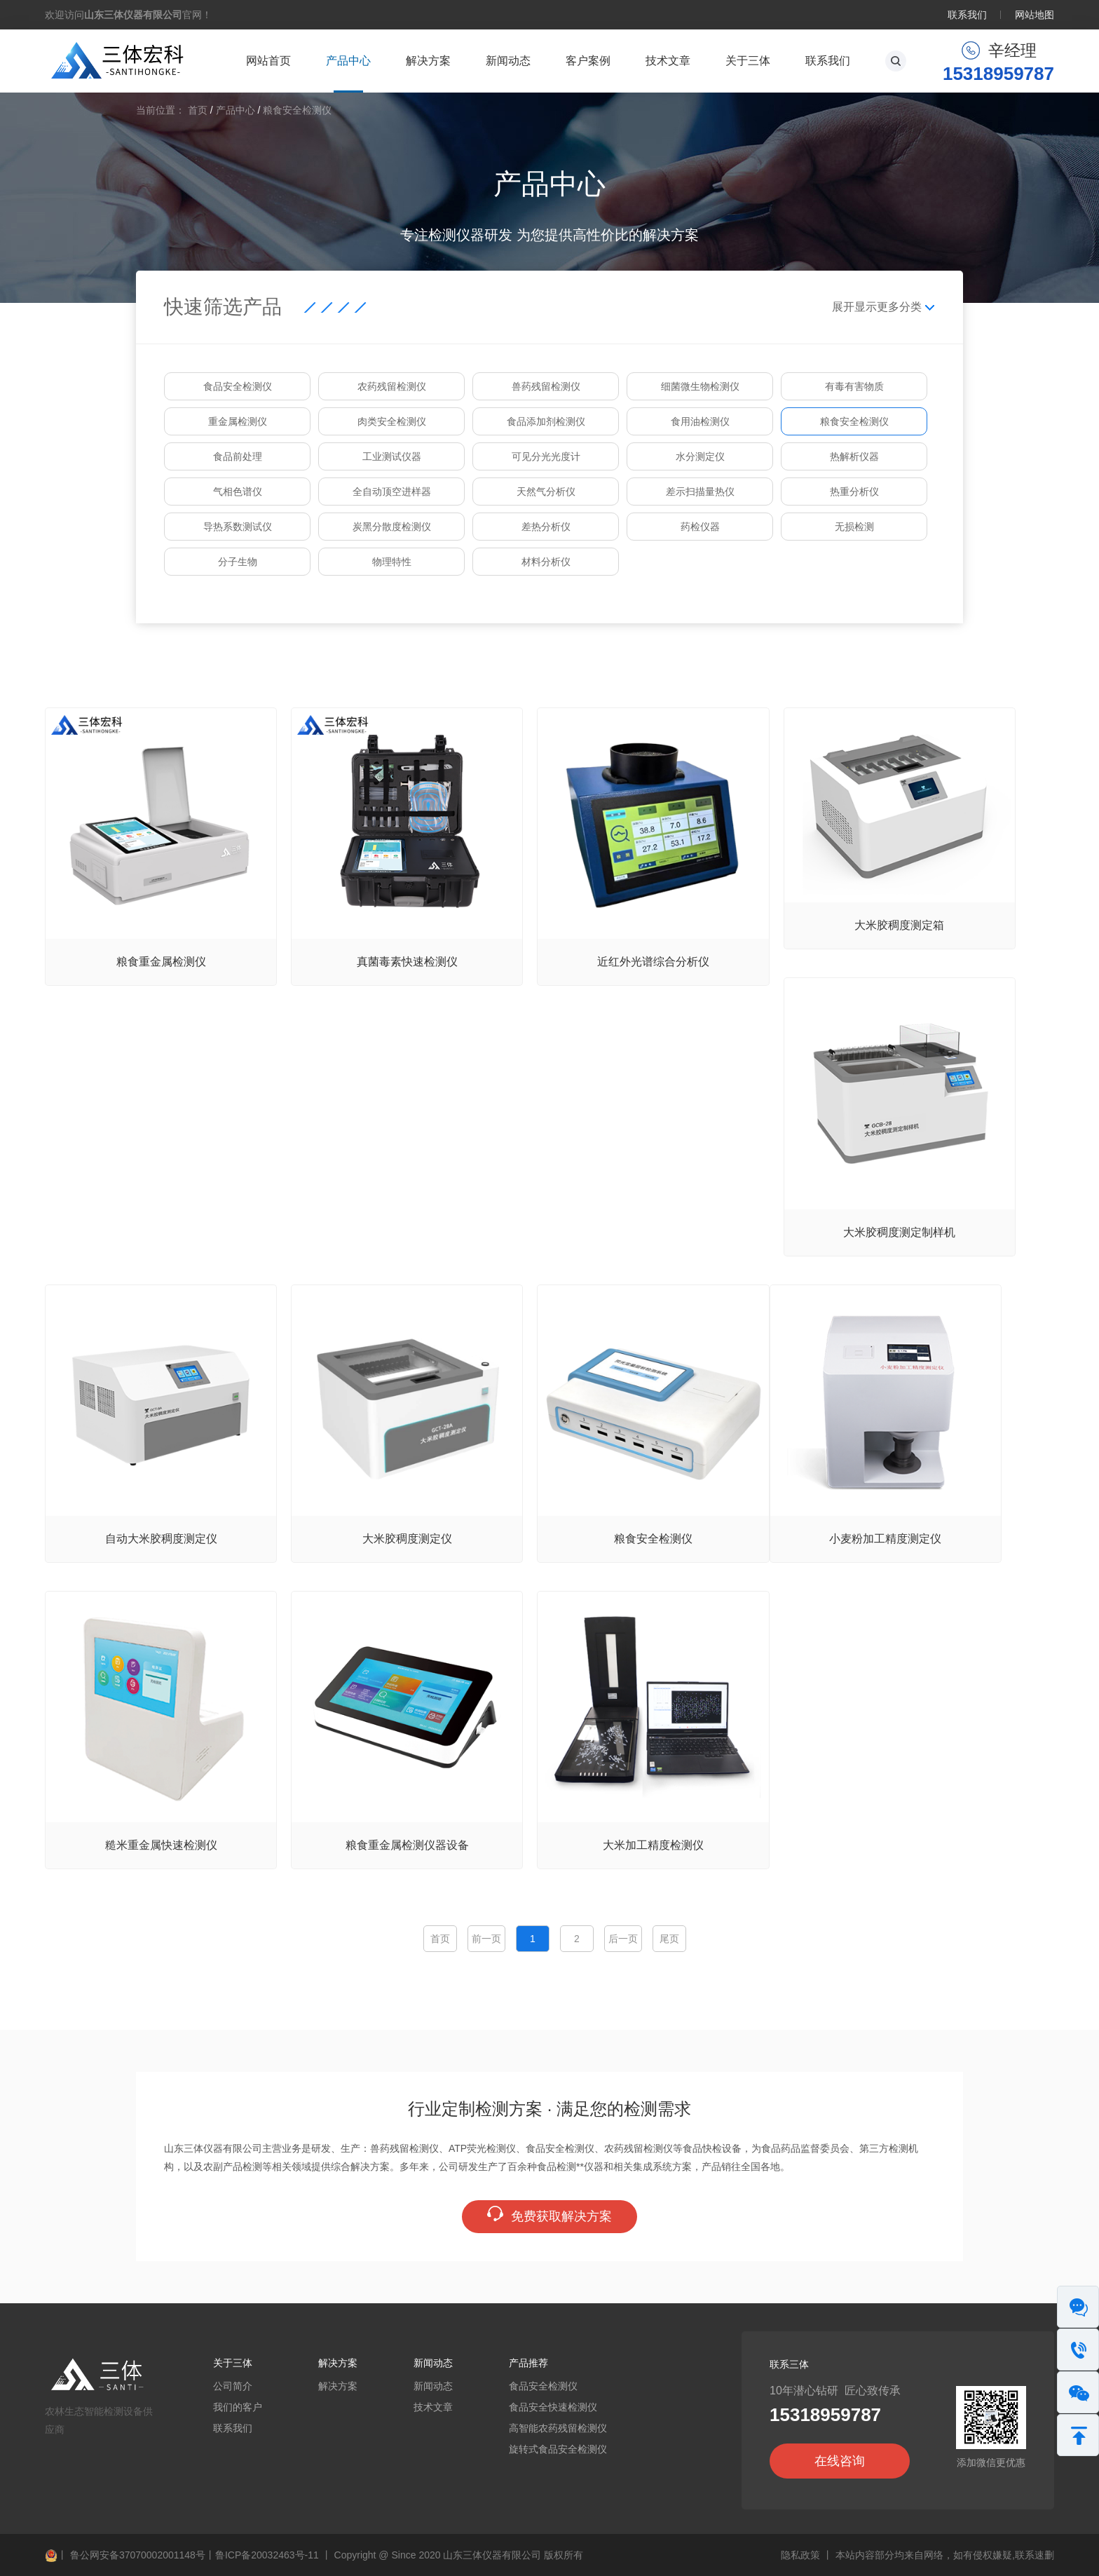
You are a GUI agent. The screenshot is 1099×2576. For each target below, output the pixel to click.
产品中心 (348, 61)
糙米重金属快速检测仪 (161, 1845)
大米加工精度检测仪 (653, 1845)
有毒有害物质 (854, 386)
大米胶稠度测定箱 (899, 925)
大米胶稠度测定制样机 (899, 1232)
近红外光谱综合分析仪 (653, 962)
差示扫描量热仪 (700, 491)
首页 (197, 110)
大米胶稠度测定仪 (407, 1539)
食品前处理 (237, 456)
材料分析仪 (546, 561)
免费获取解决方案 (549, 2215)
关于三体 (747, 61)
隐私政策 (800, 2555)
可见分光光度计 (546, 456)
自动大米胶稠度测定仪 (161, 1539)
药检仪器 (700, 526)
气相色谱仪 (237, 491)
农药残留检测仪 (391, 386)
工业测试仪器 (391, 456)
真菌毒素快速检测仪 (407, 962)
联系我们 (967, 14)
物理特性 (391, 561)
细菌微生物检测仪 (700, 386)
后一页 (623, 1938)
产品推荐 (528, 2362)
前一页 (486, 1938)
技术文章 (668, 61)
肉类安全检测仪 (391, 421)
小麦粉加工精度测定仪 (885, 1539)
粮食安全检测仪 (297, 110)
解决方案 (428, 61)
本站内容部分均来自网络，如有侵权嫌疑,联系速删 (944, 2555)
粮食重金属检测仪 (161, 962)
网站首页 (268, 61)
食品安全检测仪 (237, 386)
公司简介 (232, 2386)
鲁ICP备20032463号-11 (267, 2555)
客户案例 (588, 61)
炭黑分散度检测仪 (392, 526)
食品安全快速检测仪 (553, 2407)
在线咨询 (839, 2461)
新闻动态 (508, 61)
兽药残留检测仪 (546, 386)
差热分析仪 (546, 526)
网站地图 (1034, 14)
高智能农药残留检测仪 (558, 2428)
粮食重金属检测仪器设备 (407, 1845)
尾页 (669, 1938)
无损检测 (854, 526)
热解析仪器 (854, 456)
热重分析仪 (854, 491)
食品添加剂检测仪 (546, 421)
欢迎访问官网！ (128, 14)
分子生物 (237, 561)
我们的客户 (237, 2407)
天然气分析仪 (546, 491)
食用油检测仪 (700, 421)
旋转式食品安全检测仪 (558, 2449)
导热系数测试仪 (237, 526)
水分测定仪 (700, 456)
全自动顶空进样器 (392, 491)
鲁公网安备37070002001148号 (125, 2555)
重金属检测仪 (237, 421)
